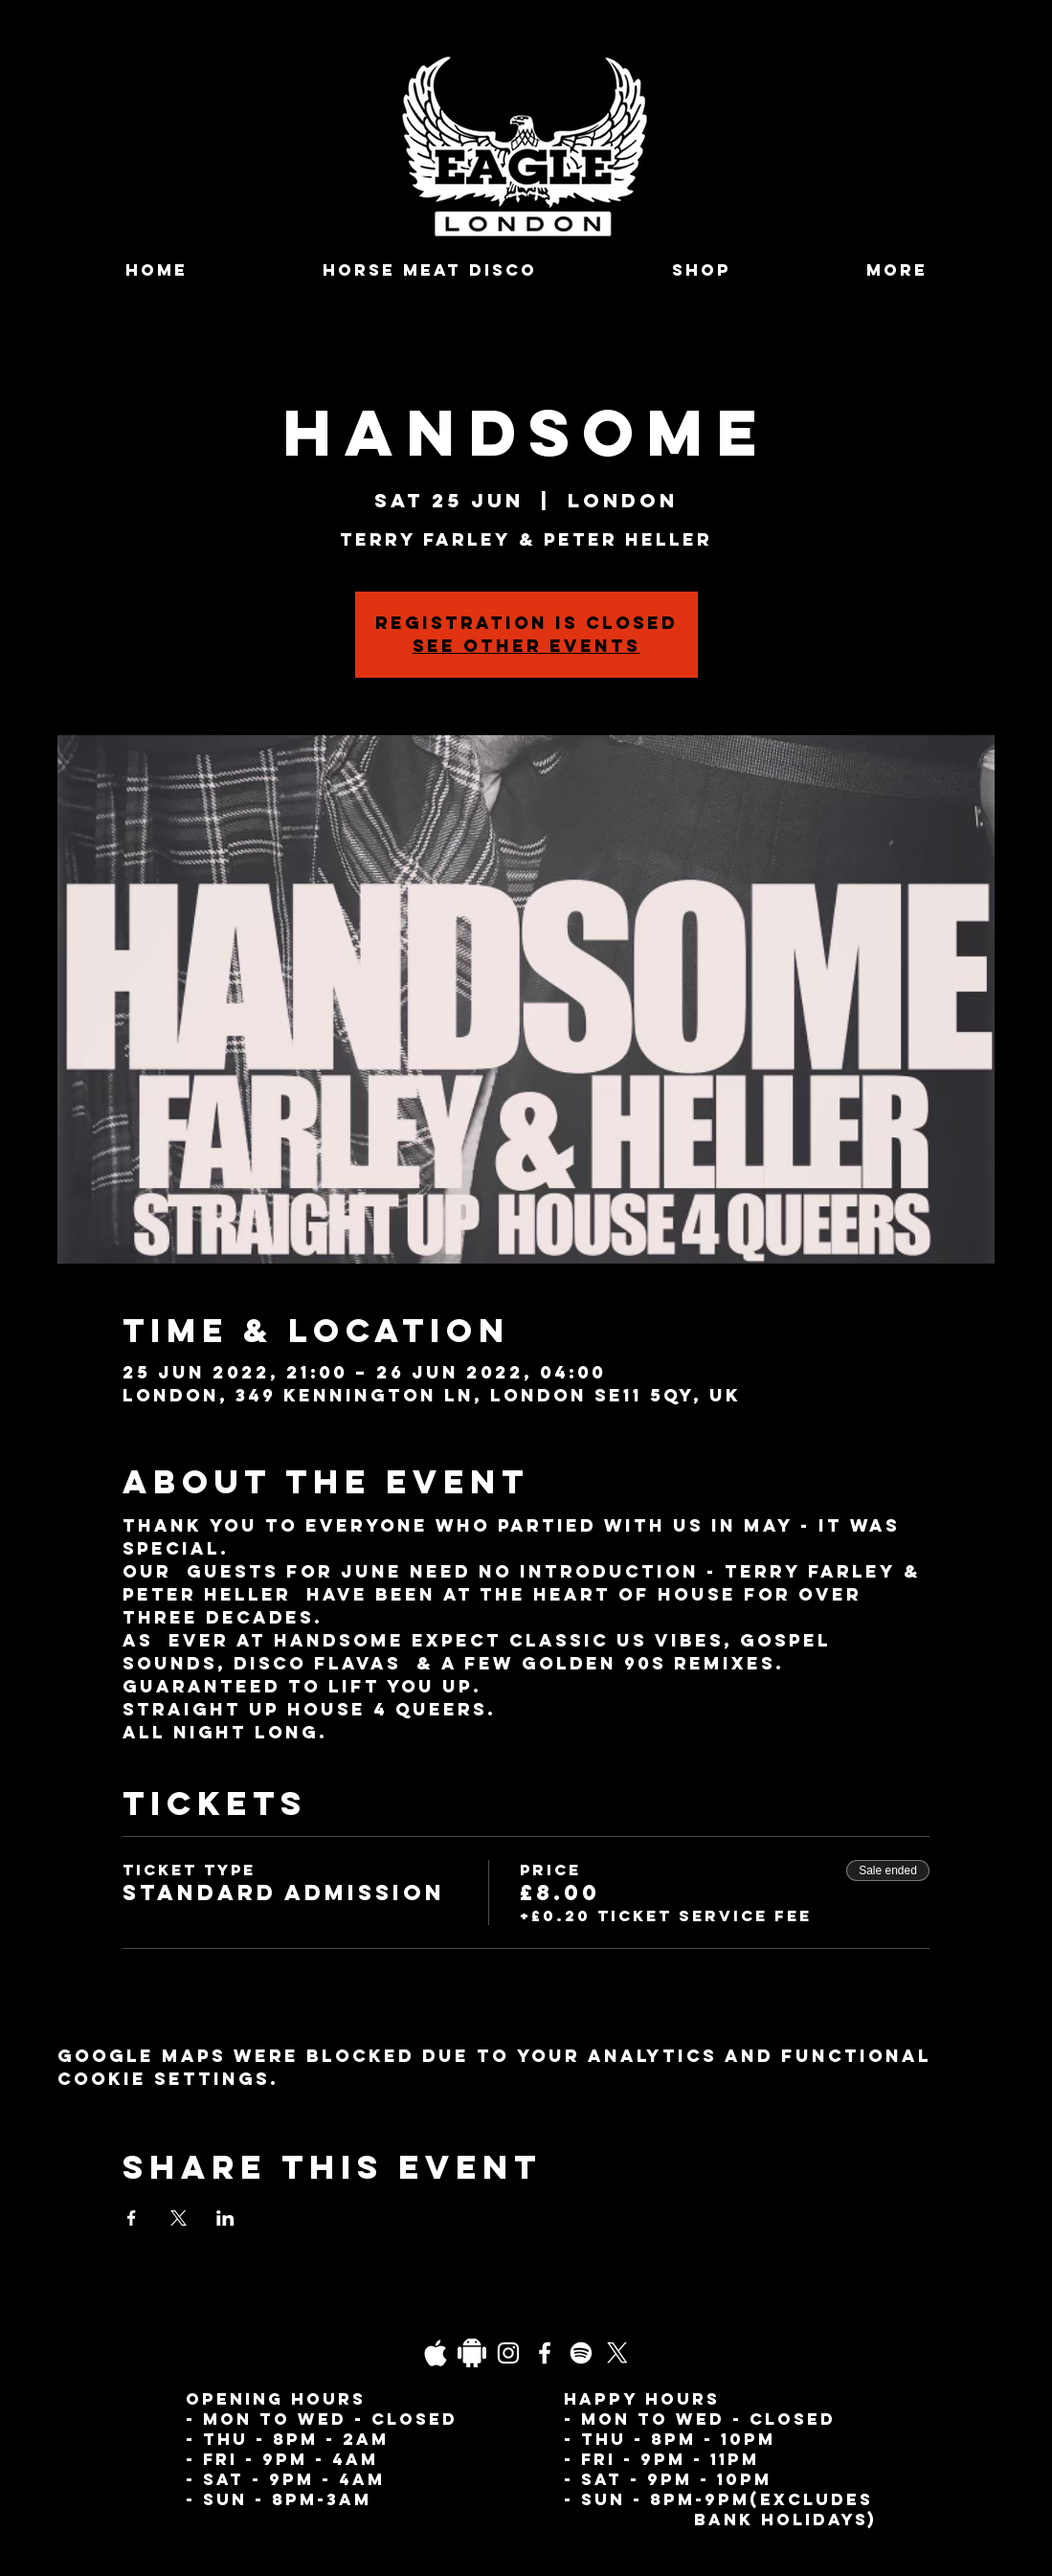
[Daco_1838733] (472, 2353)
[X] (617, 2353)
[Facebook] (544, 2353)
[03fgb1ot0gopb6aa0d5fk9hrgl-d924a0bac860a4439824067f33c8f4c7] (435, 2353)
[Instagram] (508, 2353)
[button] (897, 270)
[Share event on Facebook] (132, 2218)
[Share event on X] (178, 2218)
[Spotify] (581, 2353)
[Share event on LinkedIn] (225, 2218)
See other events (526, 646)
